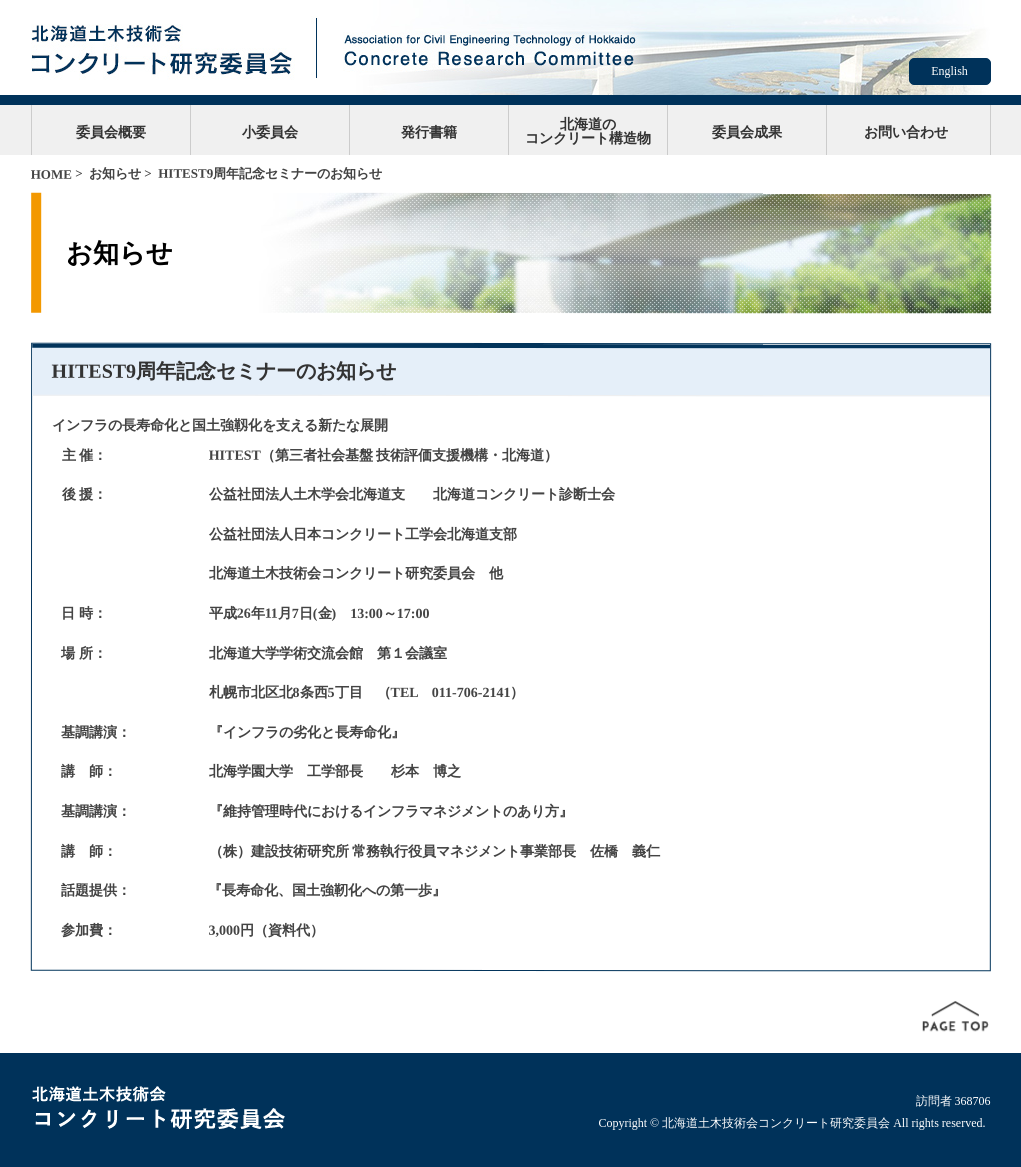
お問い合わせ (906, 132)
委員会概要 (111, 132)
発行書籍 (429, 132)
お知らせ (115, 173)
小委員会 (270, 132)
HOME (51, 174)
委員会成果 (747, 132)
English (949, 71)
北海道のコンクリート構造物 (588, 131)
